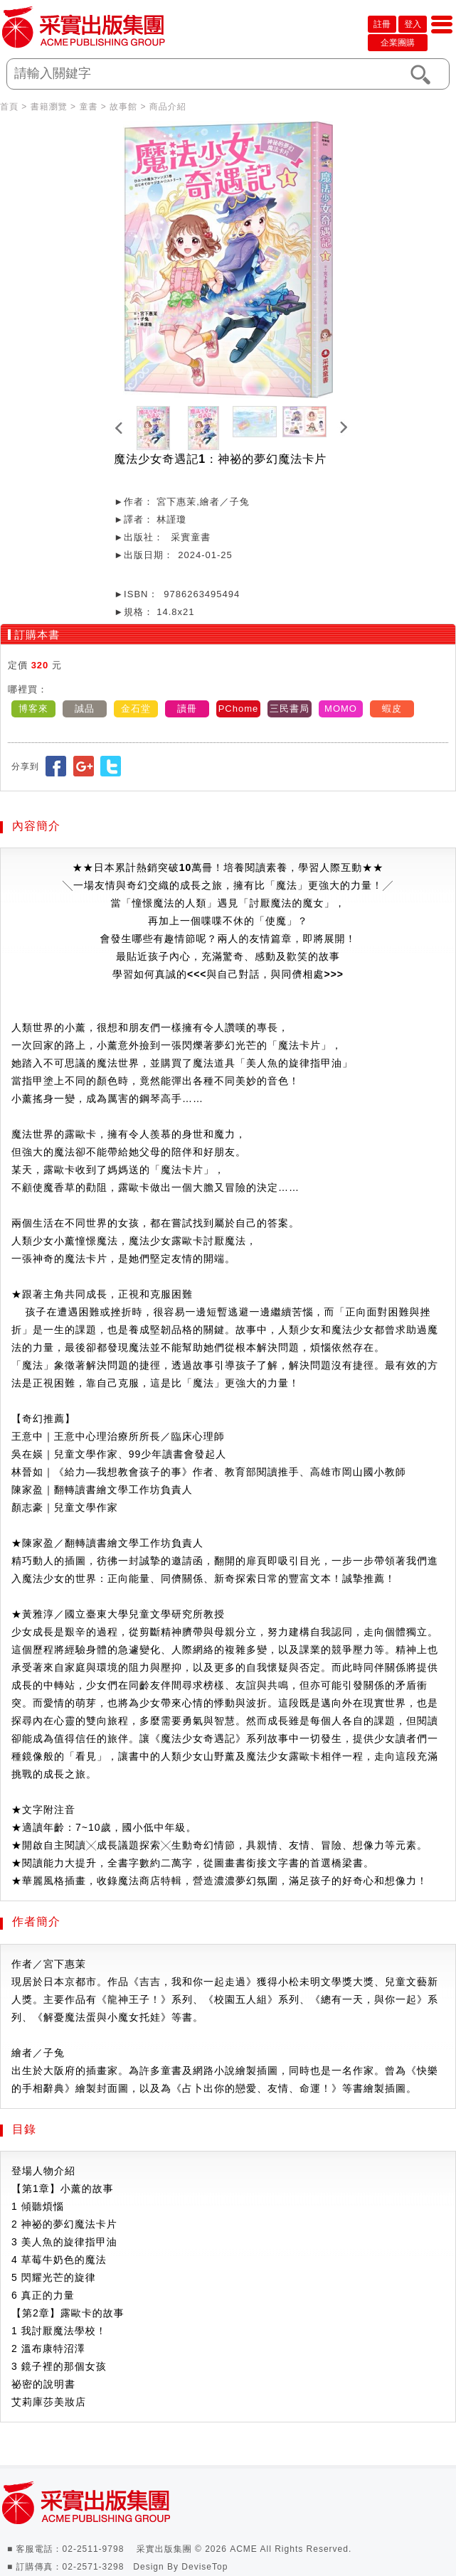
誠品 (85, 708)
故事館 (123, 107)
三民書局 (289, 708)
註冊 (382, 24)
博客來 (33, 708)
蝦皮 (392, 708)
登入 (412, 24)
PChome (238, 708)
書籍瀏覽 (49, 107)
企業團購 (398, 43)
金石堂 (136, 708)
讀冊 (187, 708)
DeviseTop (204, 2567)
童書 (88, 107)
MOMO (340, 708)
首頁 (9, 107)
